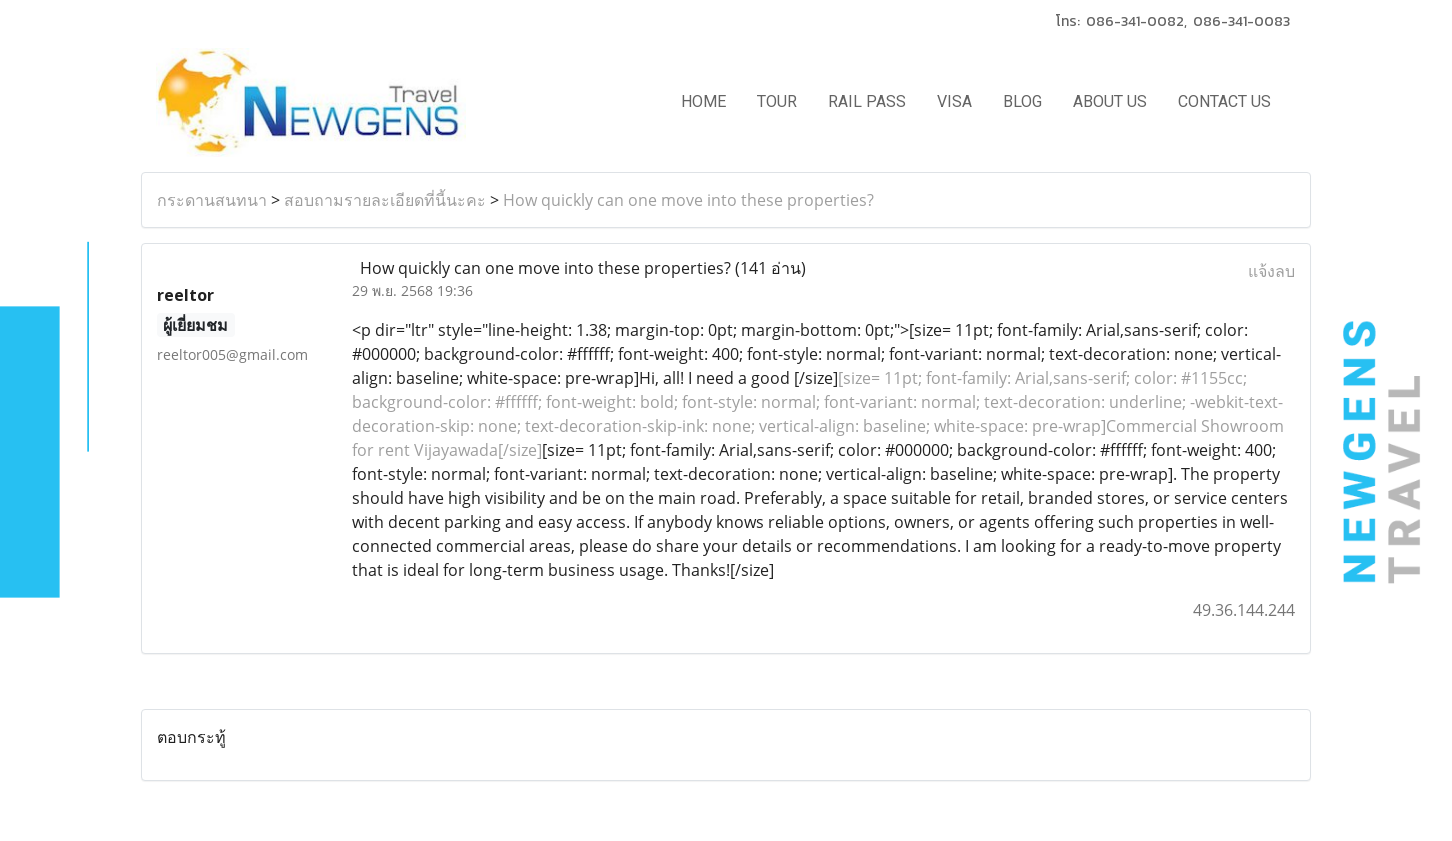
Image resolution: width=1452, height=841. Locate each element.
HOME (703, 101)
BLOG (1022, 101)
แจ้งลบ (1271, 271)
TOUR (777, 101)
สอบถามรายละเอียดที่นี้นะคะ (385, 200)
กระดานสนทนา (212, 200)
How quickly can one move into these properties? (688, 200)
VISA (954, 101)
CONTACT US (1224, 101)
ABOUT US (1110, 101)
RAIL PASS (867, 101)
